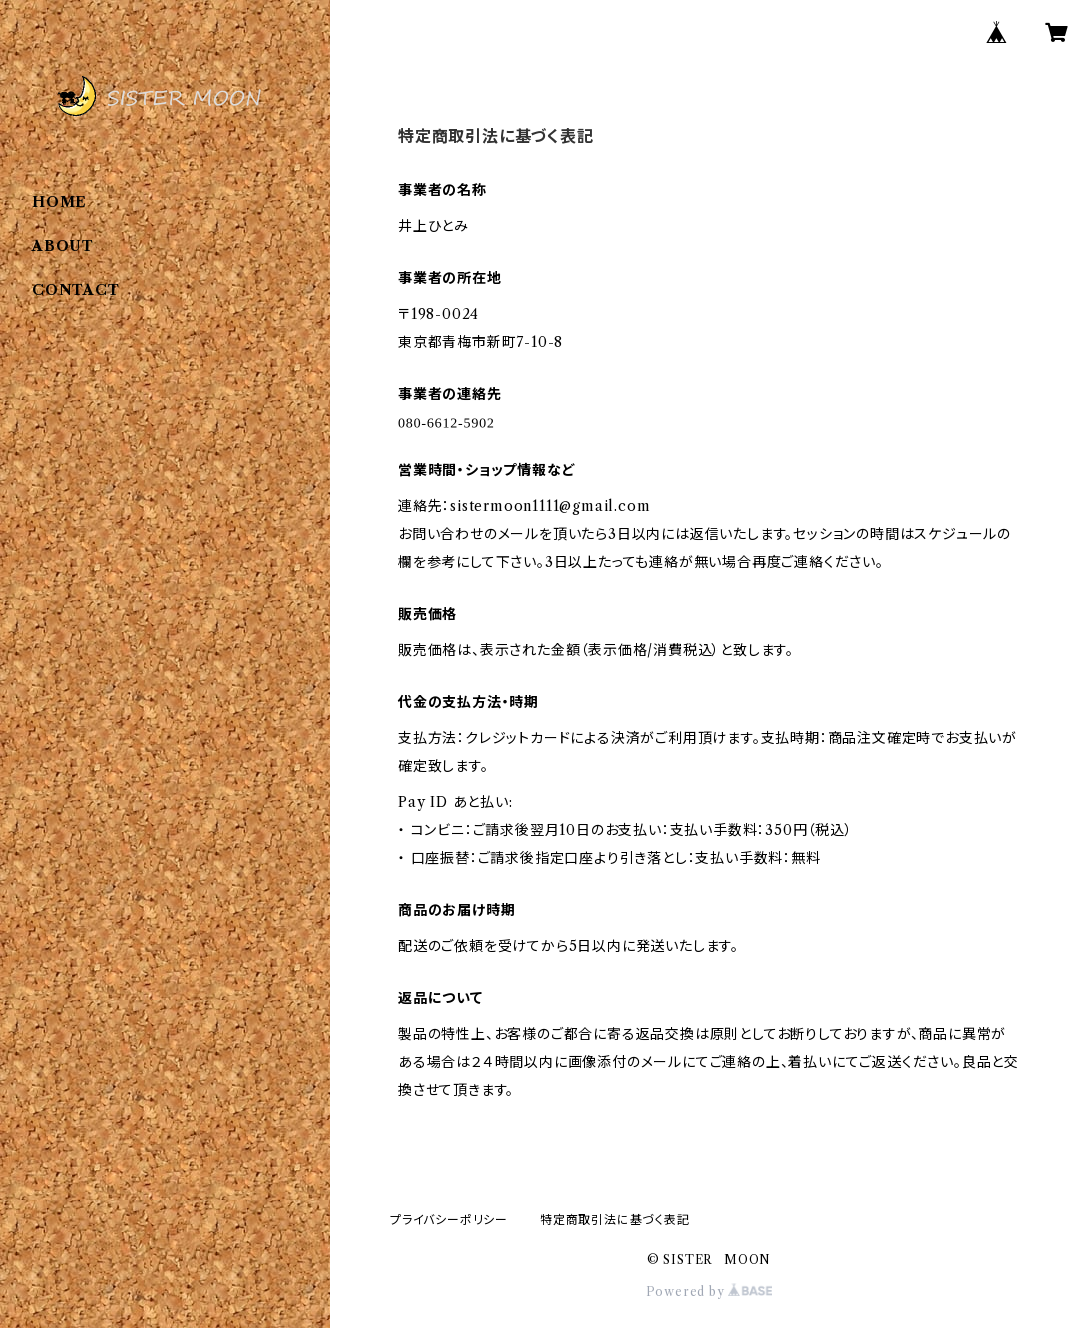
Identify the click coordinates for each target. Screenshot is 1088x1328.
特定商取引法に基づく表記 (615, 1219)
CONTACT (76, 290)
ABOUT (63, 246)
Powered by (709, 1291)
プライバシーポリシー (449, 1219)
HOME (59, 202)
